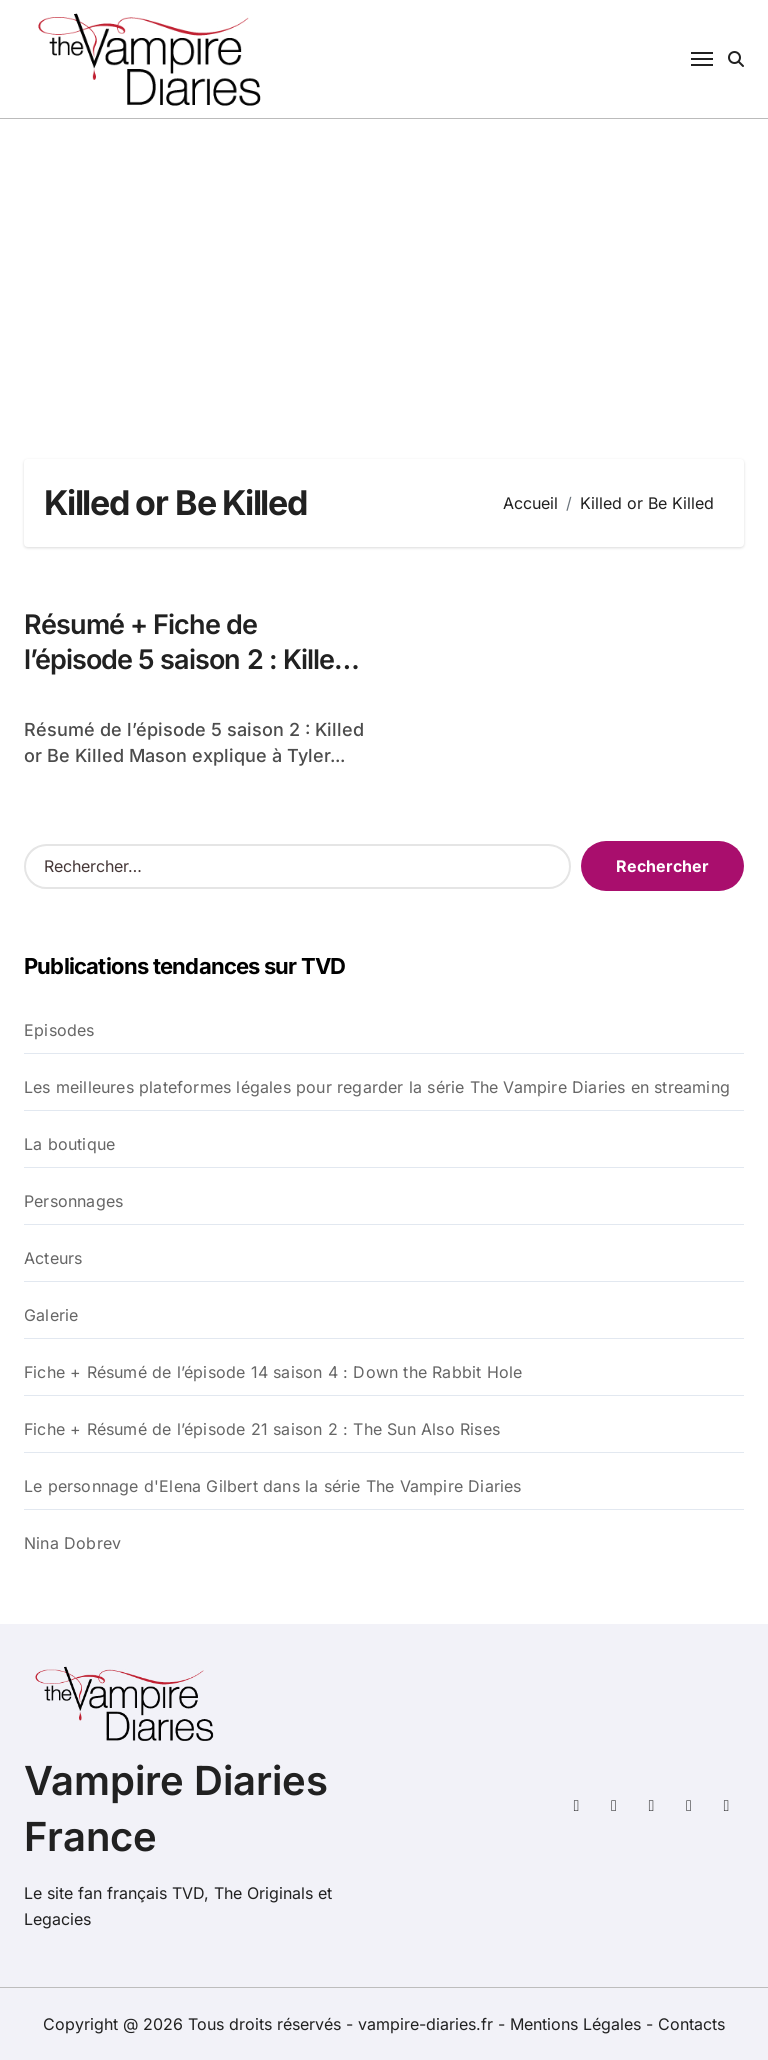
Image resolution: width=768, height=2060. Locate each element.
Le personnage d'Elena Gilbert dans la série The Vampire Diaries (273, 1486)
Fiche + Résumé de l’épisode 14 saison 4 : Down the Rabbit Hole (273, 1372)
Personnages (73, 1201)
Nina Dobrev (72, 1543)
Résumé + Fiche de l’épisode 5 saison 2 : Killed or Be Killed (187, 659)
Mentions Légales (578, 2024)
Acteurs (53, 1258)
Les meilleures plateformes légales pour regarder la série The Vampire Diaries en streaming (377, 1087)
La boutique (69, 1144)
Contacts (691, 2024)
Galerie (51, 1315)
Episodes (59, 1030)
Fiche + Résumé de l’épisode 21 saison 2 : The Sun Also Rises (262, 1429)
